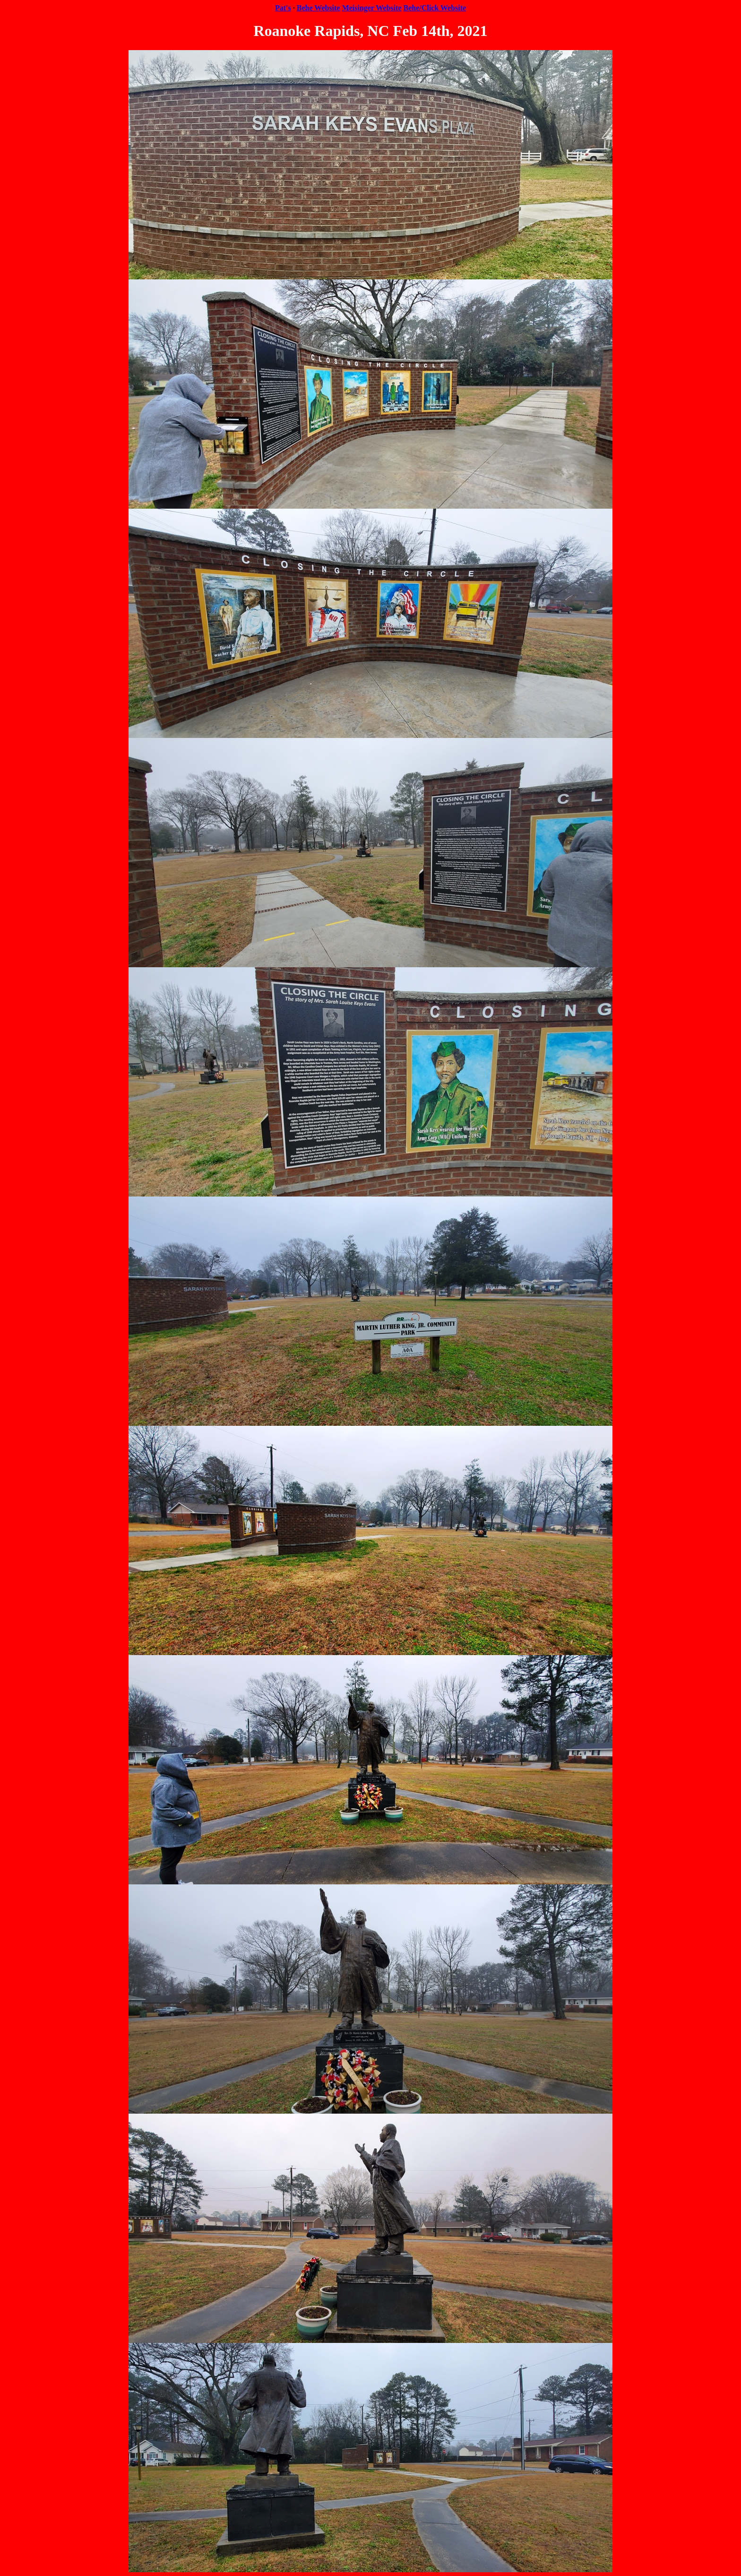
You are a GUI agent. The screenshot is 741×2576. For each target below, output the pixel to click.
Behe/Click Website (434, 8)
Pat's (283, 8)
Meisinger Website (371, 8)
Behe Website (318, 8)
